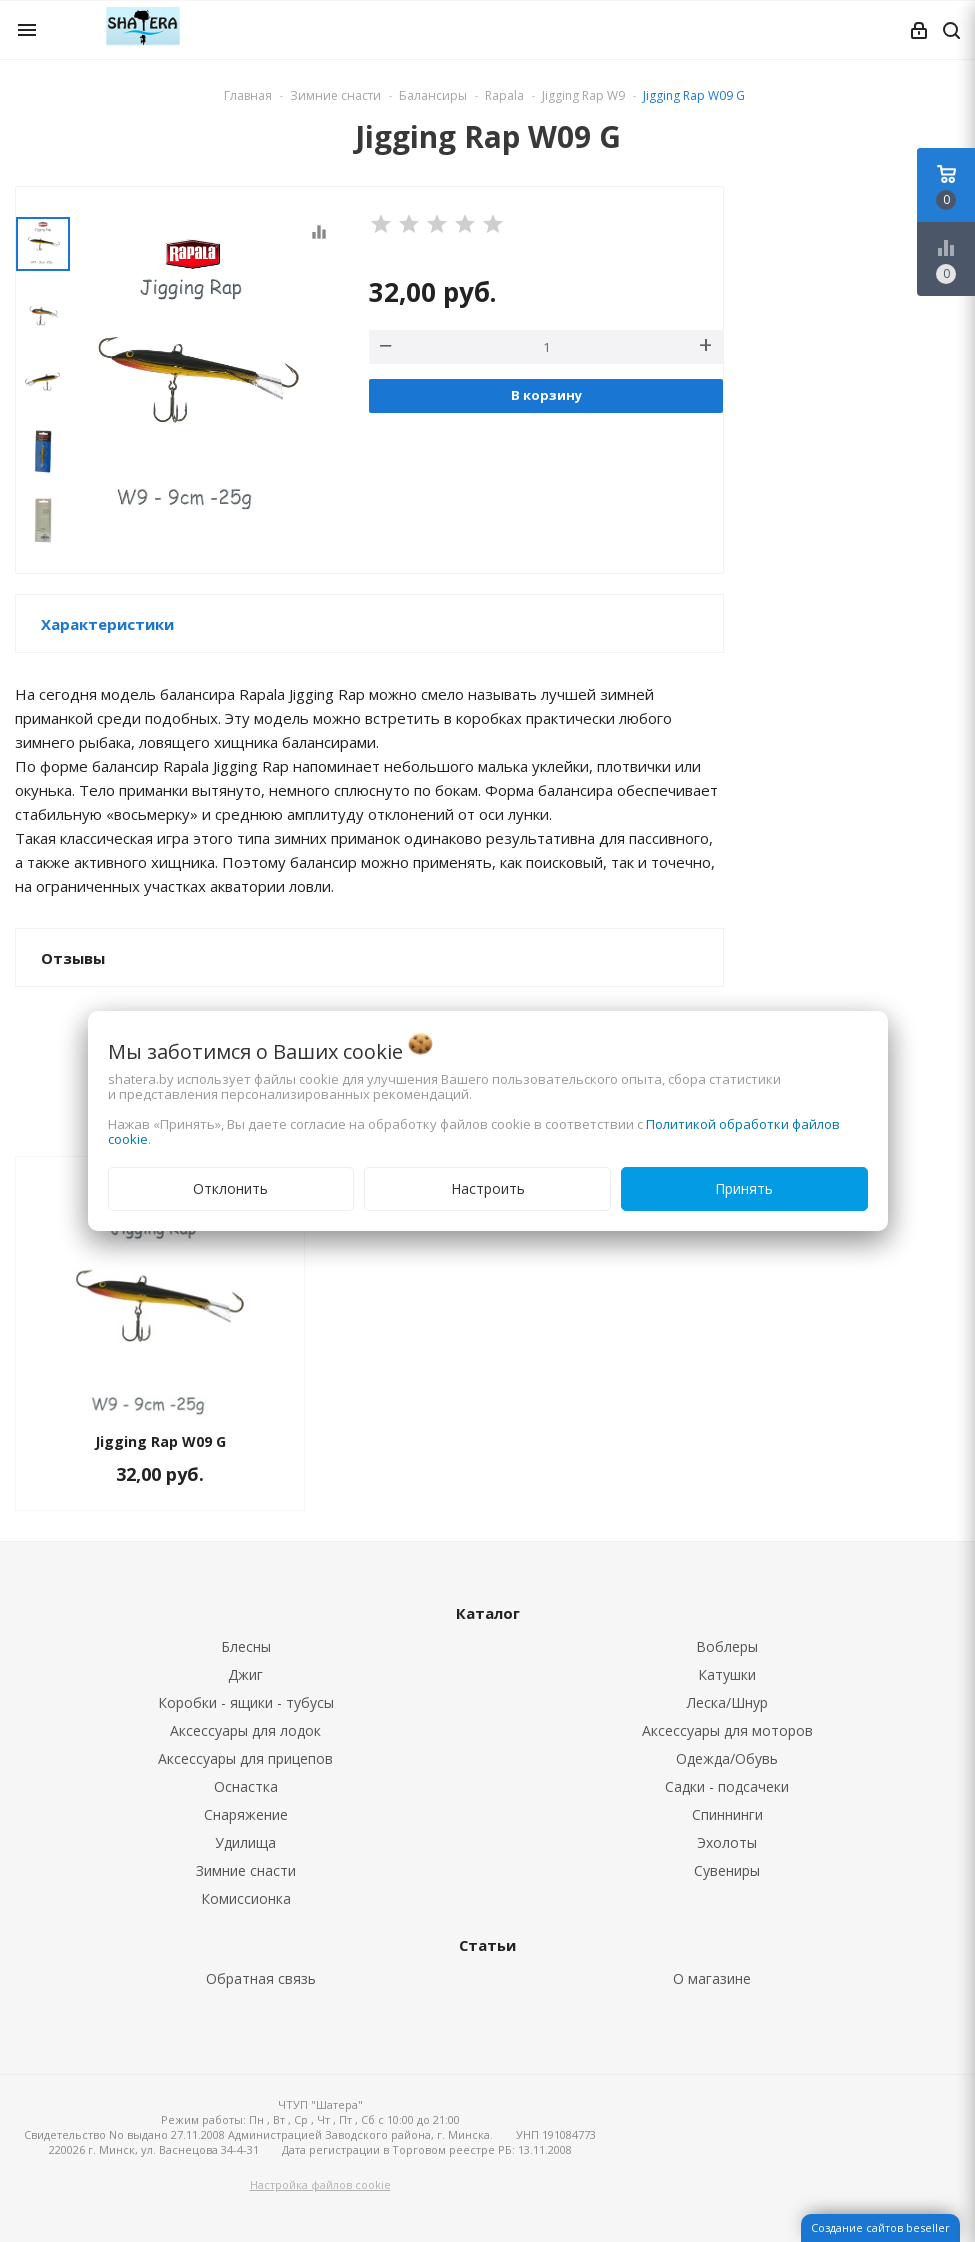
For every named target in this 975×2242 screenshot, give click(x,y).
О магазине (712, 1978)
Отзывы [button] (73, 958)
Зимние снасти (246, 1870)
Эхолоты (727, 1842)
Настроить (488, 1188)
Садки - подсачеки (727, 1786)
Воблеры (727, 1646)
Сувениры (727, 1870)
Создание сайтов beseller (880, 2227)
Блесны (246, 1646)
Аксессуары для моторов (727, 1730)
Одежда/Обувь (727, 1758)
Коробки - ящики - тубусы (246, 1702)
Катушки (727, 1674)
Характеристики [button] (107, 624)
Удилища (245, 1842)
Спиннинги (727, 1814)
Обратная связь (261, 1978)
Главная (248, 95)
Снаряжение (246, 1814)
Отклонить (230, 1188)
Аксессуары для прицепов (245, 1758)
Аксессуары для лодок (245, 1730)
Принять (744, 1188)
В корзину (546, 395)
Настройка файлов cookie (320, 2184)
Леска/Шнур (727, 1702)
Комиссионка (246, 1898)
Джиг (245, 1674)
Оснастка (246, 1786)
